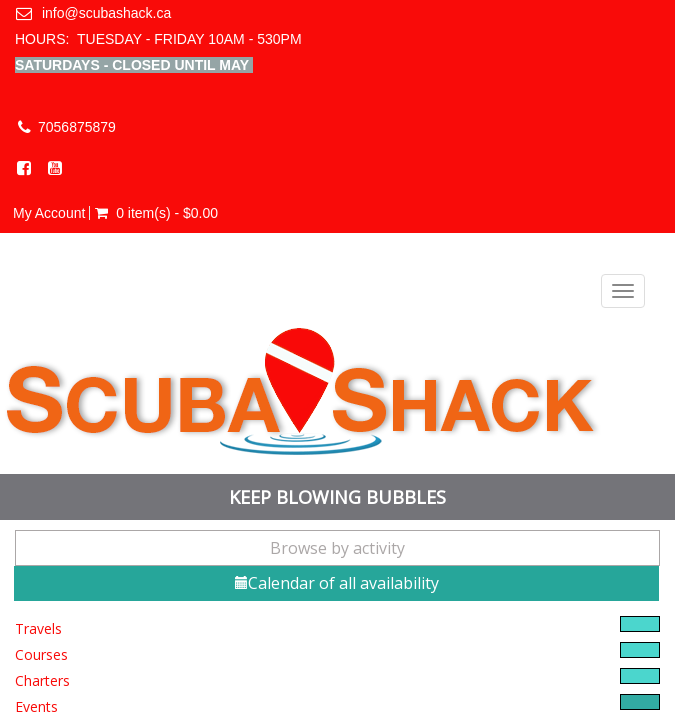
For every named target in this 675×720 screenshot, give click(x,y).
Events (36, 706)
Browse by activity (337, 548)
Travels (38, 628)
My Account (49, 213)
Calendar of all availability (337, 583)
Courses (41, 654)
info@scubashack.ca (106, 13)
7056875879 (77, 127)
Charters (42, 680)
